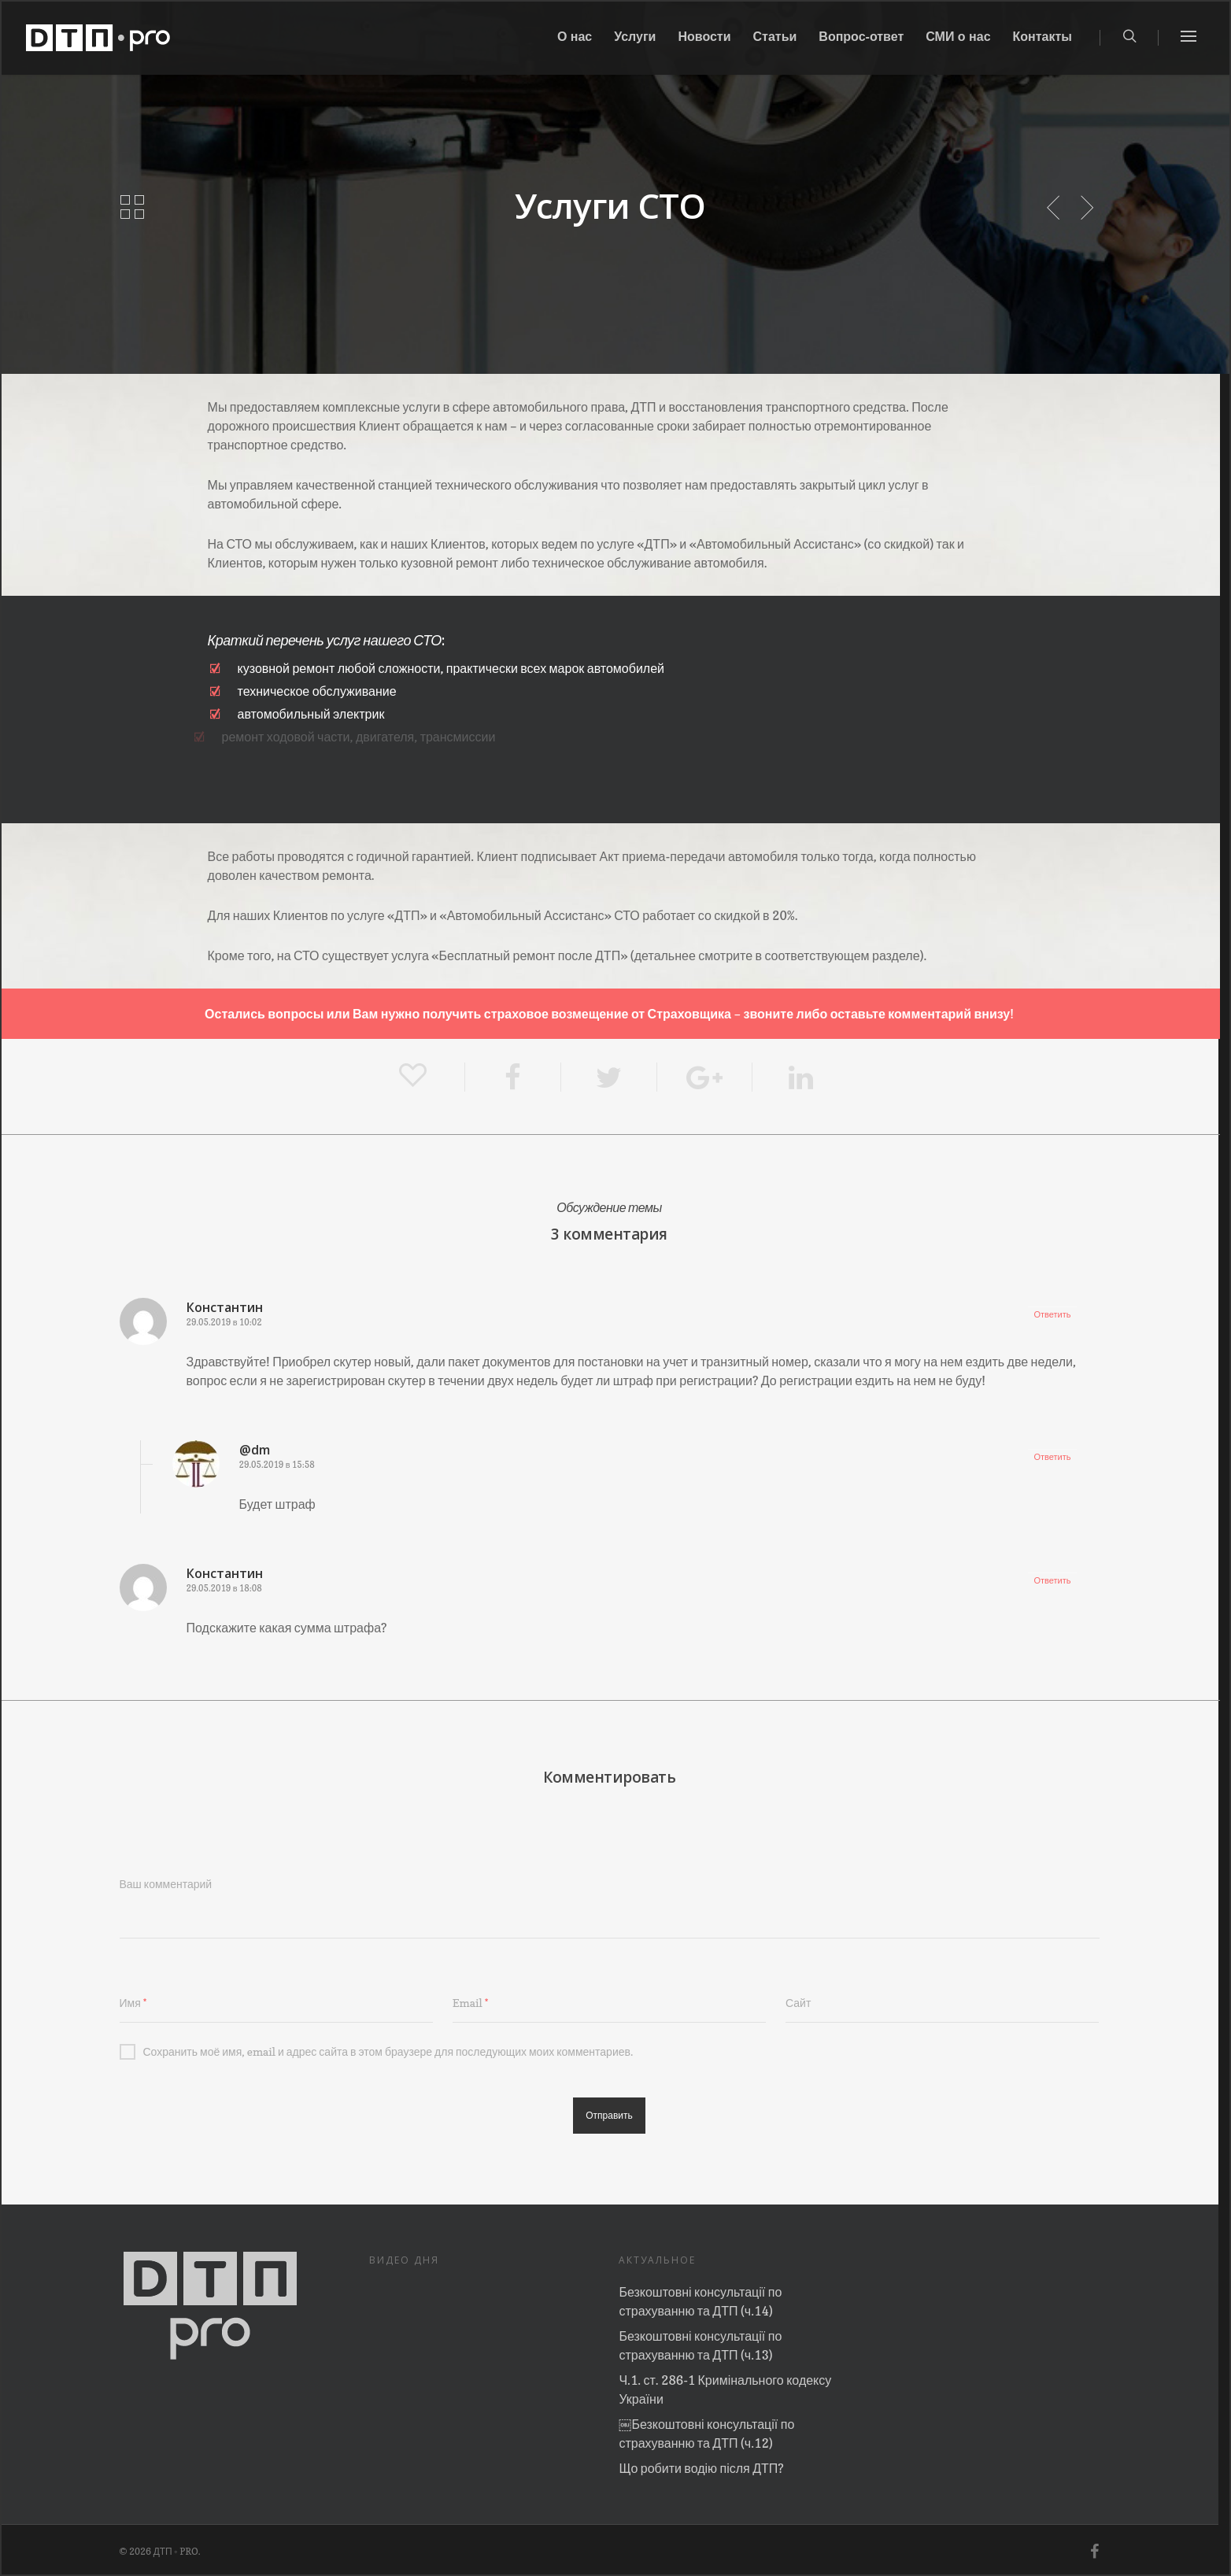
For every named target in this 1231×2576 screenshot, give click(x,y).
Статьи (775, 38)
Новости (704, 38)
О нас (574, 38)
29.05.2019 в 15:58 (277, 1464)
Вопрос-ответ (861, 38)
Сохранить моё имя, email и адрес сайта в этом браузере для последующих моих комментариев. (377, 2052)
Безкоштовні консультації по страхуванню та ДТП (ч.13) (700, 2345)
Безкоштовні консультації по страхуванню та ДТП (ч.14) (700, 2301)
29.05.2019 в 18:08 (224, 1588)
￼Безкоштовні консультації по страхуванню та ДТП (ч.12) (706, 2433)
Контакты (1042, 38)
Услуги (635, 38)
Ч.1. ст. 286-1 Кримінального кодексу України (725, 2389)
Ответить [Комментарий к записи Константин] (1051, 1314)
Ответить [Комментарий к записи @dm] (1051, 1456)
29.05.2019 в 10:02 (224, 1322)
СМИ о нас (958, 38)
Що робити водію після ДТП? (701, 2468)
